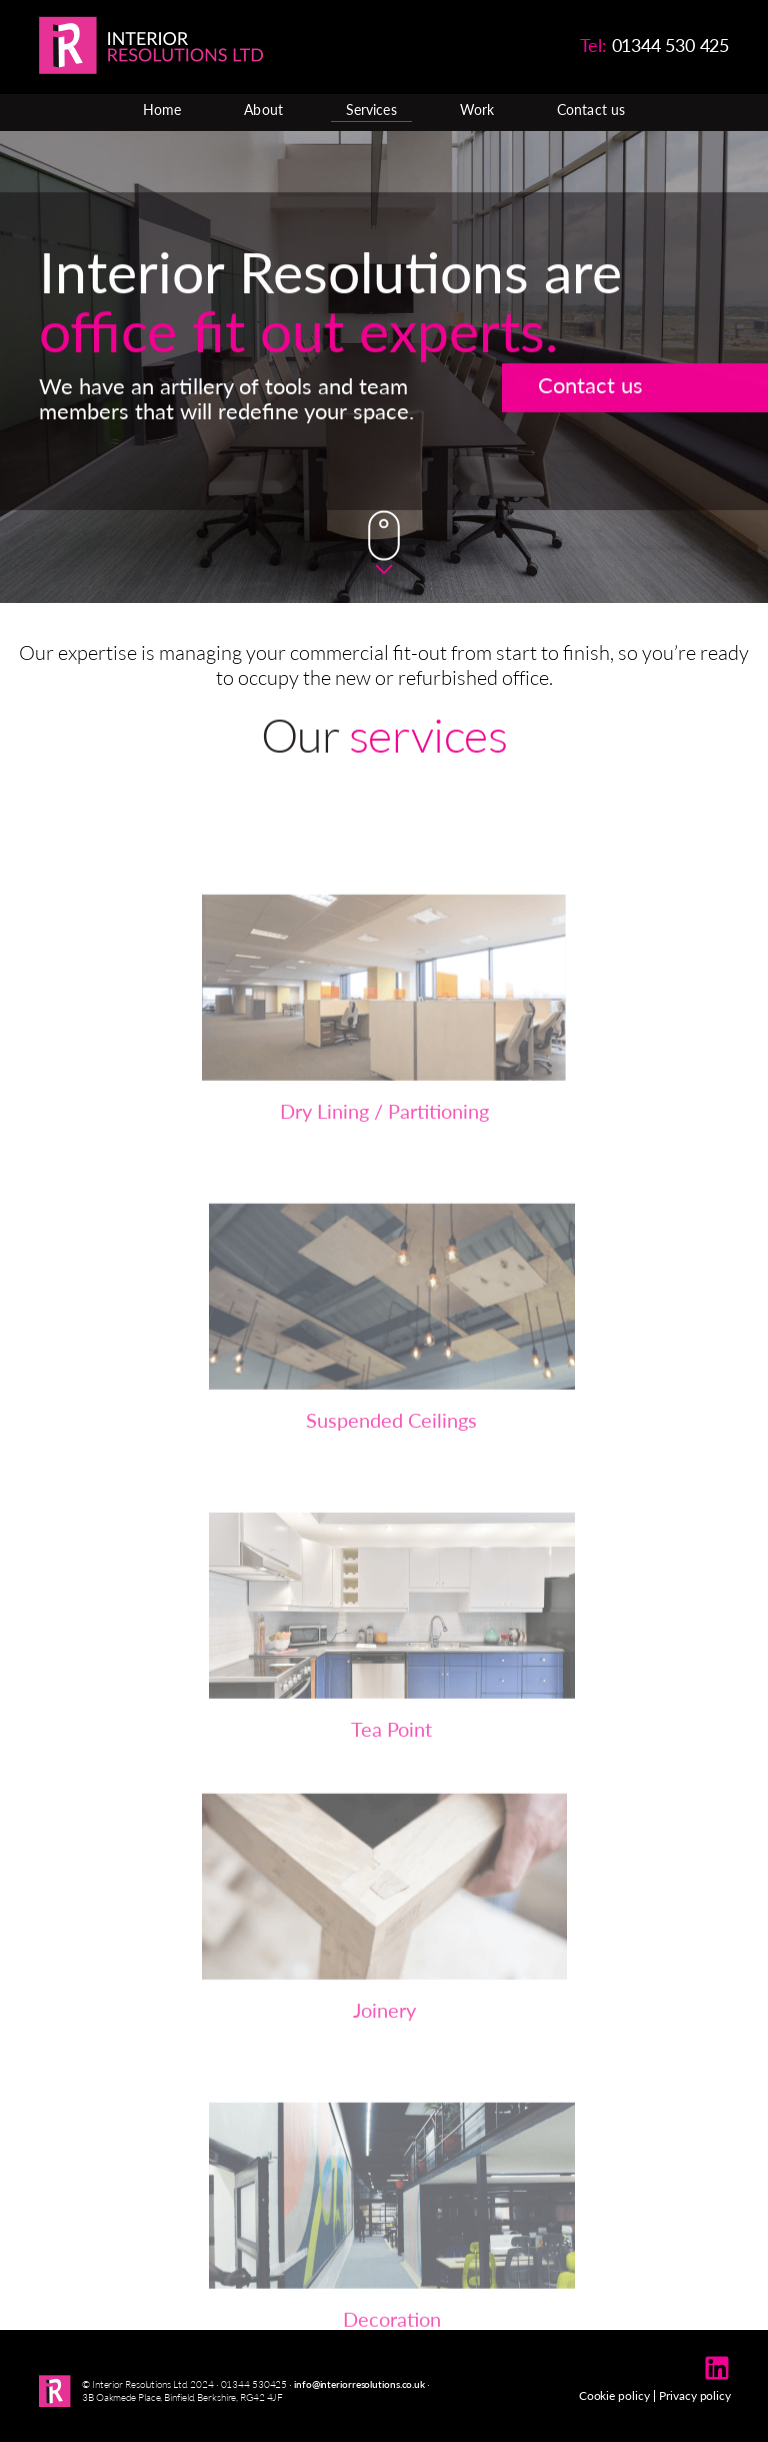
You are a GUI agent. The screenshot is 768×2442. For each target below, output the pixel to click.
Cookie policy (614, 2395)
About (263, 109)
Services (371, 109)
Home (162, 109)
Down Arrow (384, 543)
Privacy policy (695, 2395)
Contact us (591, 109)
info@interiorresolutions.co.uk (359, 2384)
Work (477, 109)
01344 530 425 (670, 45)
